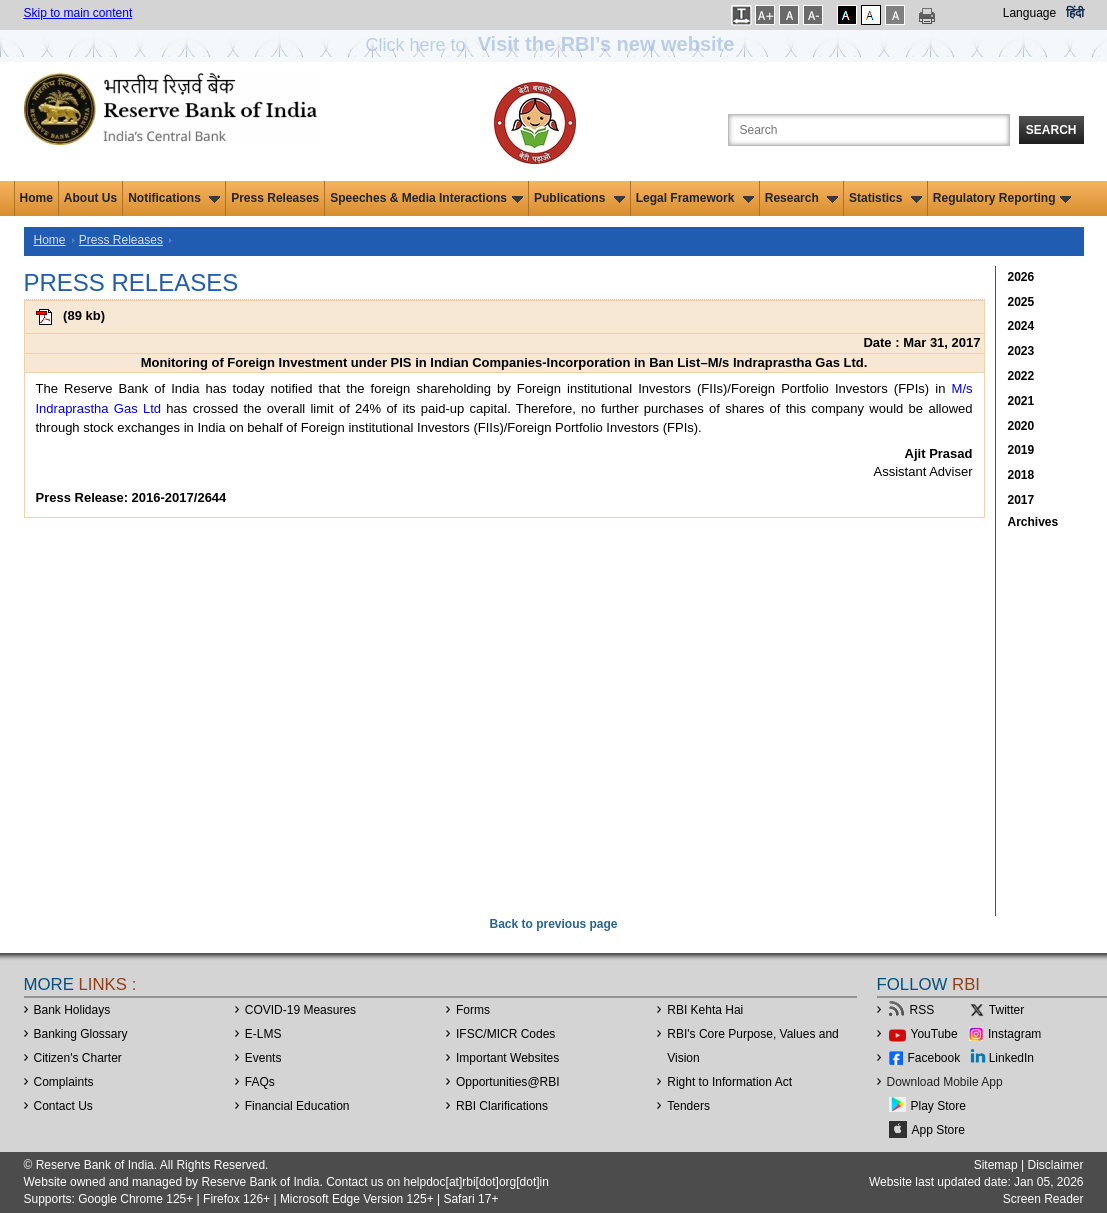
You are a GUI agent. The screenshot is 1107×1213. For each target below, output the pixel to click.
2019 (1021, 450)
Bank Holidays (72, 1010)
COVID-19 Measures (300, 1010)
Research (801, 198)
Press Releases (275, 198)
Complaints (64, 1082)
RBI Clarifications (502, 1106)
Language (1029, 13)
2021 (1021, 401)
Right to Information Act (729, 1082)
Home (36, 198)
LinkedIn (1011, 1058)
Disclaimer (1055, 1165)
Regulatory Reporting (1002, 198)
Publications (579, 198)
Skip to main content (78, 13)
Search (1051, 130)
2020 (1021, 426)
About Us (90, 198)
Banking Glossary (81, 1034)
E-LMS (263, 1034)
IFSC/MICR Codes (505, 1034)
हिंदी (1075, 13)
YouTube (934, 1034)
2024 (1021, 326)
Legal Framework (695, 198)
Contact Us (63, 1106)
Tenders (688, 1106)
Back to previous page (553, 924)
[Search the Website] (869, 130)
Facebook (934, 1058)
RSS (922, 1010)
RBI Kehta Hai (705, 1010)
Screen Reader (1043, 1199)
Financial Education (297, 1106)
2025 (1021, 302)
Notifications (174, 198)
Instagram (1014, 1034)
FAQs (260, 1082)
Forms (473, 1010)
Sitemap (996, 1165)
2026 (1021, 277)
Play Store (938, 1106)
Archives (1033, 522)
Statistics (885, 198)
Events (263, 1058)
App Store (938, 1130)
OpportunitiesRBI (508, 1082)
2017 (1021, 500)
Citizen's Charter (78, 1058)
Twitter (1006, 1010)
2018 (1021, 475)
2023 (1021, 351)
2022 (1021, 376)
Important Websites (507, 1058)
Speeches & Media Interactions (426, 198)
